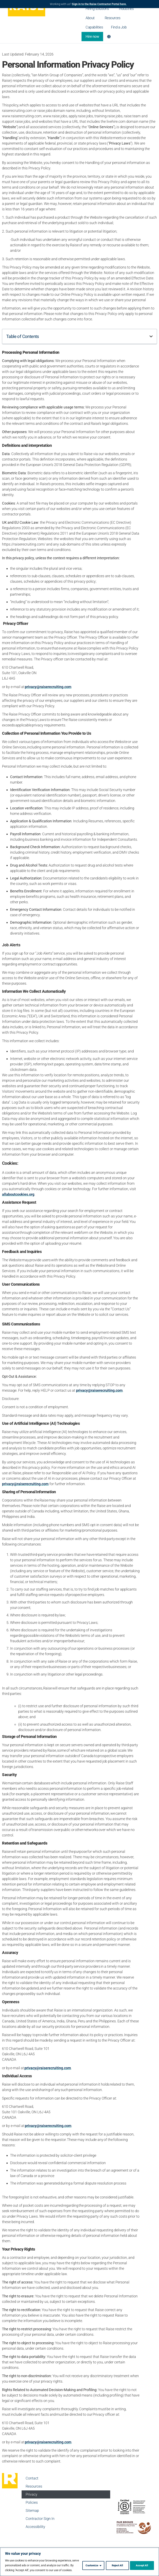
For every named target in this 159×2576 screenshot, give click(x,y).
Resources (112, 18)
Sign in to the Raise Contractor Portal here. (99, 4)
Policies (32, 2502)
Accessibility (35, 2527)
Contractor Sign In (40, 2518)
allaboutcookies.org (18, 1194)
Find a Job (120, 27)
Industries (126, 8)
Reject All (116, 2562)
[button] (151, 336)
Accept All (141, 2562)
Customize (89, 2562)
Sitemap (32, 2510)
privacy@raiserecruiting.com (48, 687)
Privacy (31, 2494)
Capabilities (94, 27)
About (91, 18)
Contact (32, 2478)
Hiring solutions (98, 8)
